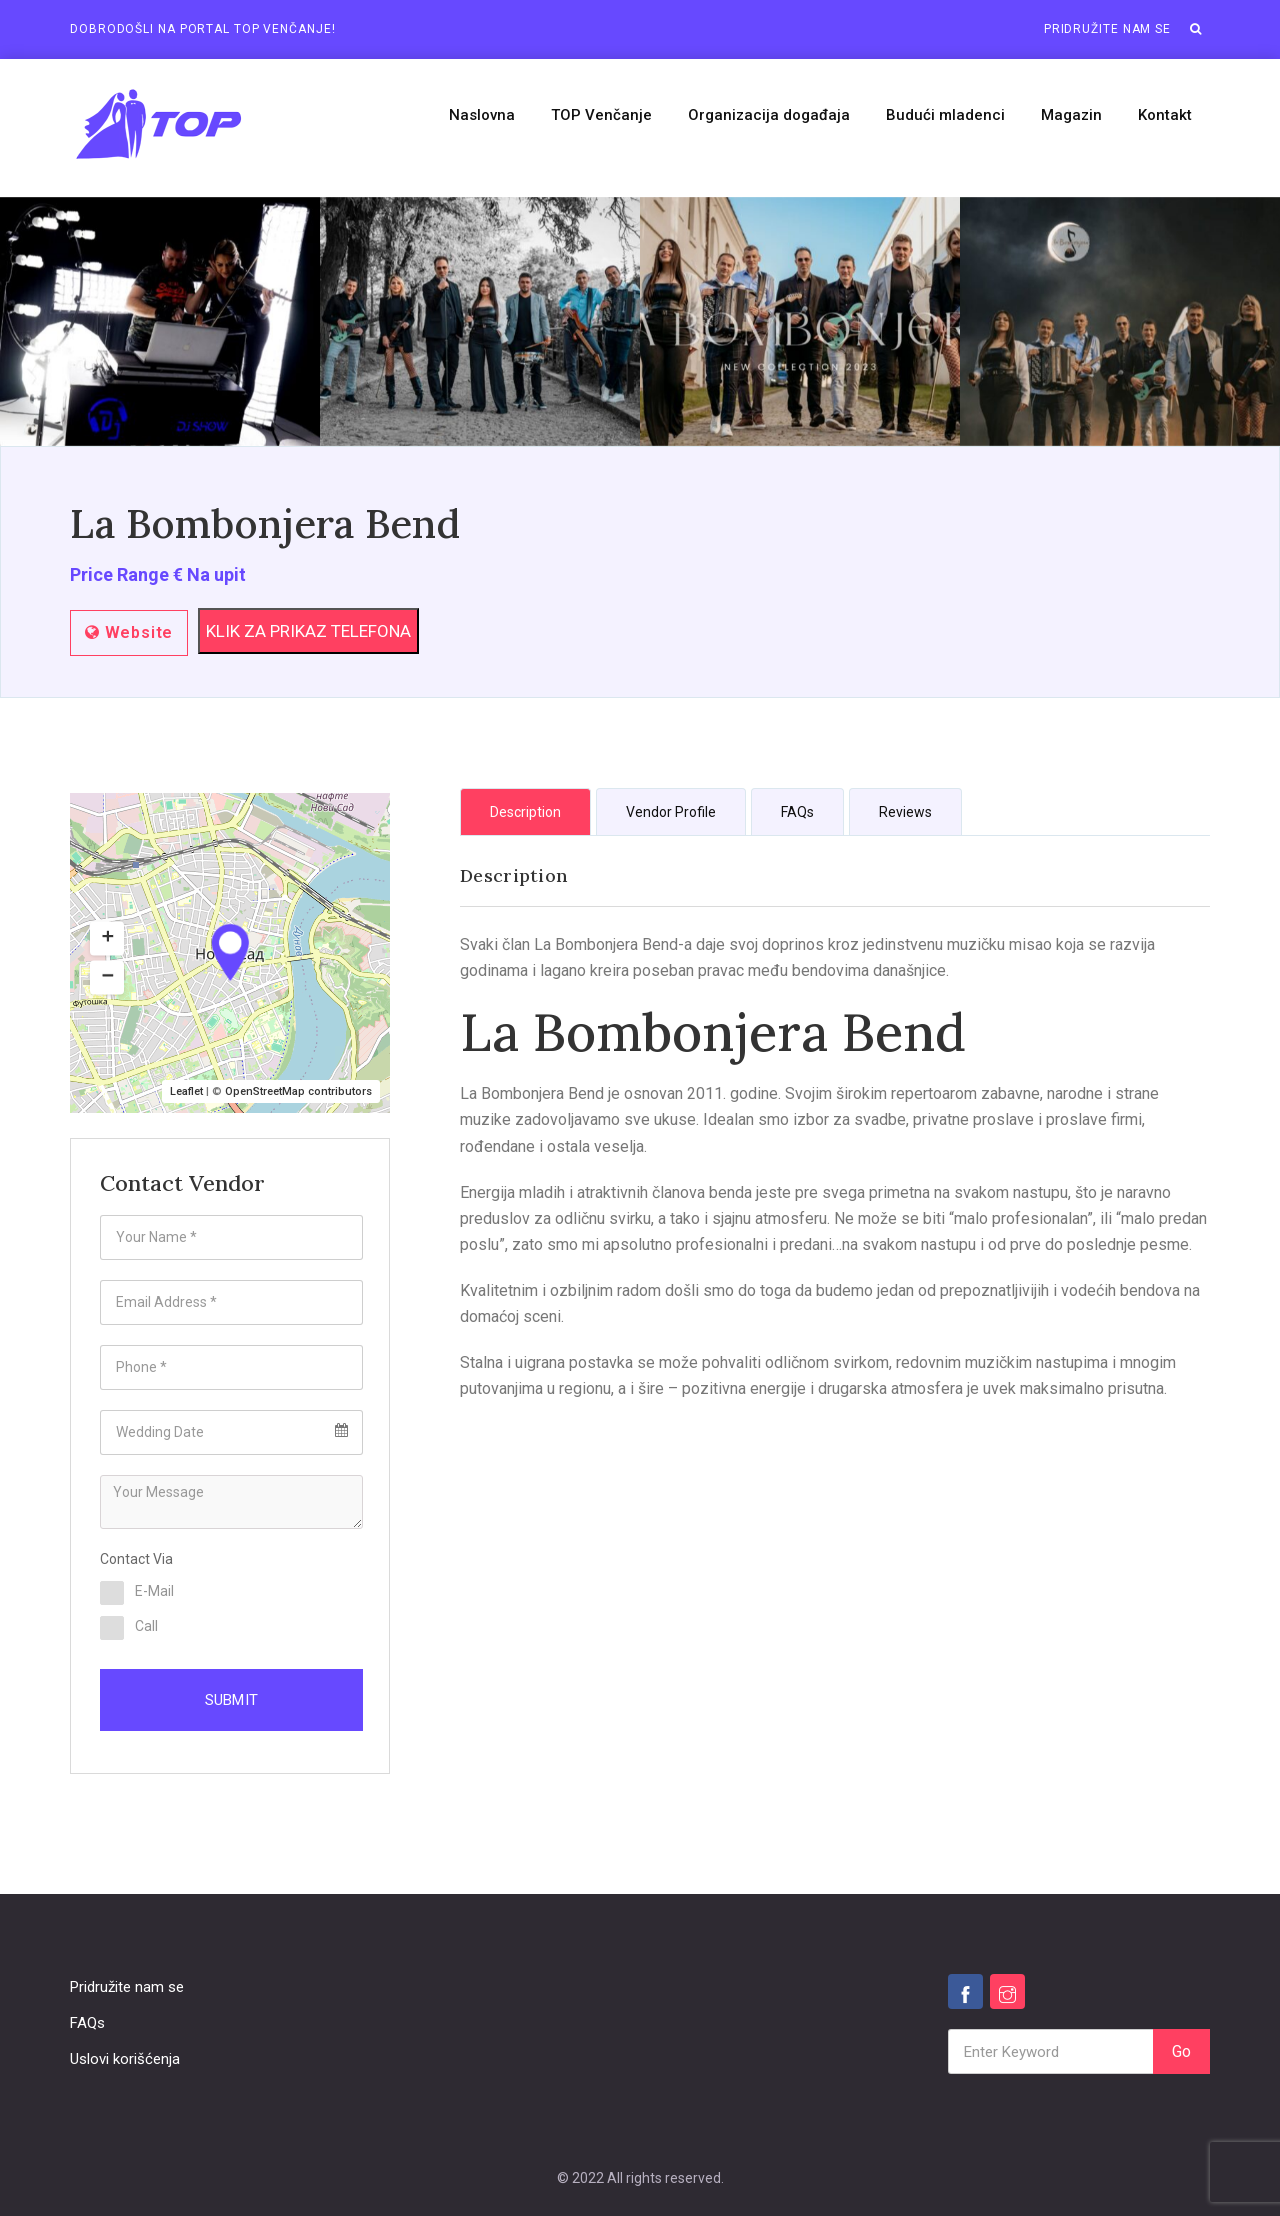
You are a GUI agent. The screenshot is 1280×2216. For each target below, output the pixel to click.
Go (1181, 2051)
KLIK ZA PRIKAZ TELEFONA (308, 631)
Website (129, 632)
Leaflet (186, 1091)
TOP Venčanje (601, 115)
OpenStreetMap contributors (298, 1091)
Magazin (1071, 115)
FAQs (87, 2023)
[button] (1196, 29)
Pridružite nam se (1107, 29)
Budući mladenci (945, 115)
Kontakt (1165, 115)
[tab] (525, 811)
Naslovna (482, 115)
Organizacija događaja (769, 115)
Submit (232, 1700)
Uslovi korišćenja (125, 2059)
